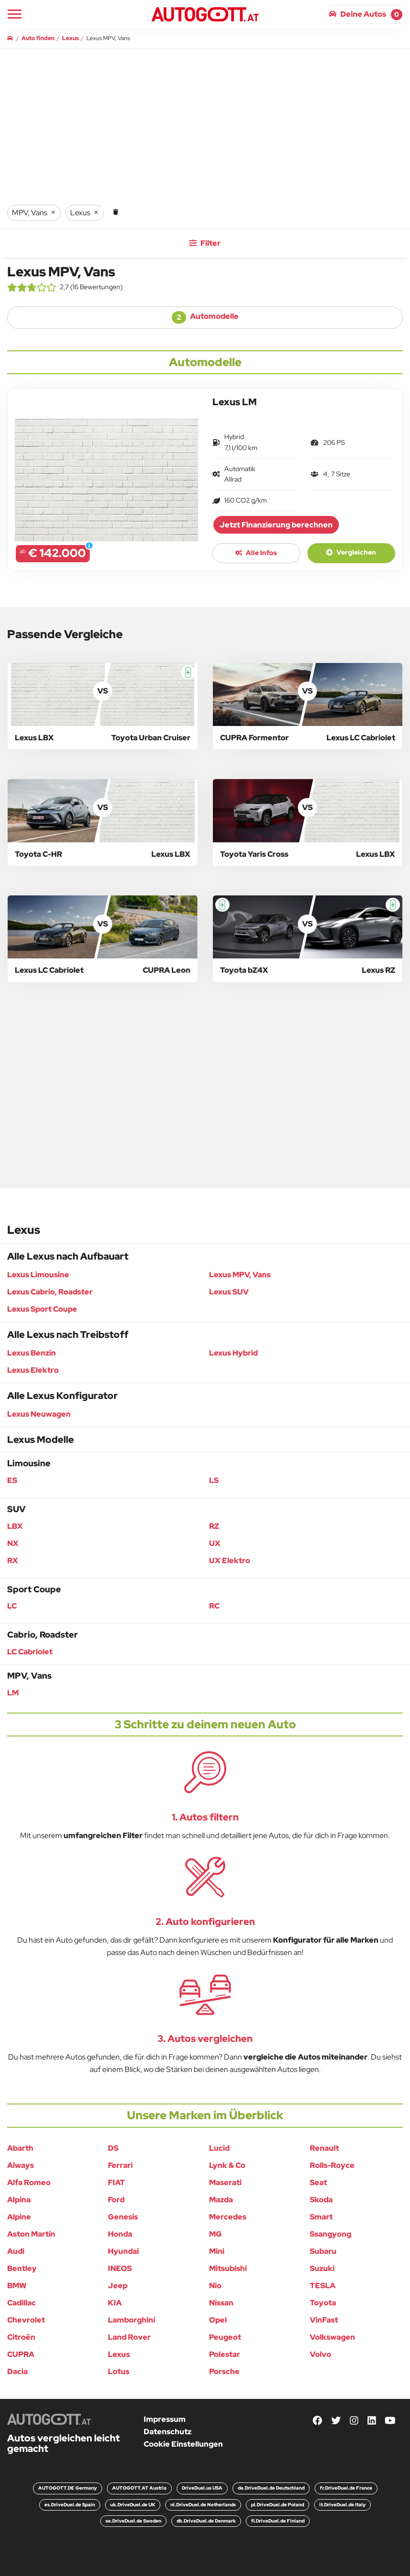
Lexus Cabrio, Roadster (50, 1292)
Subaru (323, 2251)
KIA (115, 2303)
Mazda (221, 2200)
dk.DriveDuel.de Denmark (206, 2521)
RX (12, 1561)
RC (214, 1606)
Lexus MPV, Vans (240, 1275)
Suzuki (322, 2268)
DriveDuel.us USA (202, 2488)
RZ (214, 1526)
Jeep (117, 2286)
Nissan (221, 2303)
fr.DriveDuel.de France (346, 2488)
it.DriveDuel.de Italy (342, 2505)
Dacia (17, 2371)
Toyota (323, 2303)
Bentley (22, 2268)
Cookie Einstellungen (183, 2444)
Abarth (20, 2148)
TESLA (323, 2286)
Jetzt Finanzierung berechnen (276, 525)
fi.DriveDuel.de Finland (278, 2521)
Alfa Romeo (29, 2182)
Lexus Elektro (33, 1370)
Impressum (165, 2419)
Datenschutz (167, 2432)
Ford (116, 2200)
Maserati (225, 2182)
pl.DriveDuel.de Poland (277, 2505)
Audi (15, 2251)
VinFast (324, 2320)
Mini (216, 2251)
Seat (318, 2182)
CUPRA (20, 2354)
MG (215, 2234)
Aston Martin (31, 2234)
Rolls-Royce (332, 2165)
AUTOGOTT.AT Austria (139, 2488)
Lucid (219, 2148)
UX (215, 1543)
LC (12, 1606)
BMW (17, 2286)
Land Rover (129, 2337)
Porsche (224, 2371)
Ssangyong (330, 2234)
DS (113, 2148)
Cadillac (21, 2303)
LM (13, 1693)
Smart (321, 2217)
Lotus (118, 2371)
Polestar (224, 2354)
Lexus (119, 2354)
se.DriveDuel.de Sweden (133, 2521)
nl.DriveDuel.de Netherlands (203, 2505)
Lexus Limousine (38, 1275)
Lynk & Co (227, 2165)
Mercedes (227, 2217)
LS (214, 1480)
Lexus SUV (229, 1292)
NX (13, 1543)
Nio (215, 2286)
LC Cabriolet (30, 1652)
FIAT (116, 2182)
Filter (205, 243)
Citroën (21, 2337)
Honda (120, 2234)
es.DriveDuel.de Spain (69, 2505)
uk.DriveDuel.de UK (132, 2505)
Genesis (123, 2217)
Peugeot (225, 2337)
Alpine (19, 2217)
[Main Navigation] (14, 14)
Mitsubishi (228, 2268)
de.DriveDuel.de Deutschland (271, 2488)
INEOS (120, 2268)
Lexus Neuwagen (39, 1414)
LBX (15, 1526)
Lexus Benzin (31, 1353)
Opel (218, 2320)
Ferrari (120, 2165)
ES (12, 1480)
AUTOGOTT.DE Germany (67, 2488)
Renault (324, 2148)
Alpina (19, 2200)
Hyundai (123, 2251)
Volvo (320, 2354)
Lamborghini (131, 2320)
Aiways (20, 2165)
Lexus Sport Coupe (42, 1309)
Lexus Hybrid (233, 1353)
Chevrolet (26, 2320)
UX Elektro (229, 1561)
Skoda (321, 2200)
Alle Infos (256, 552)
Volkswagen (332, 2337)
